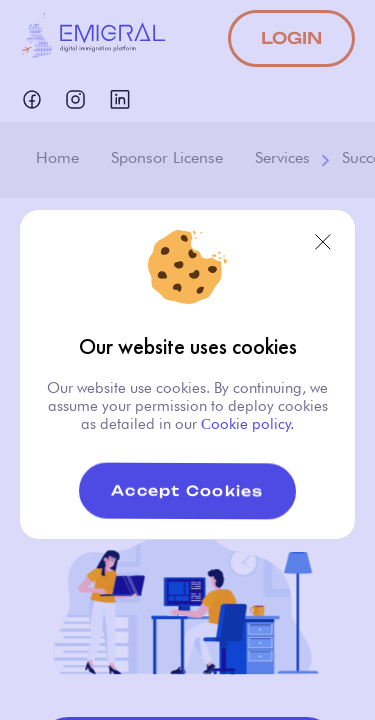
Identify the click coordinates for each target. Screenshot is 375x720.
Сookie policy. (245, 424)
